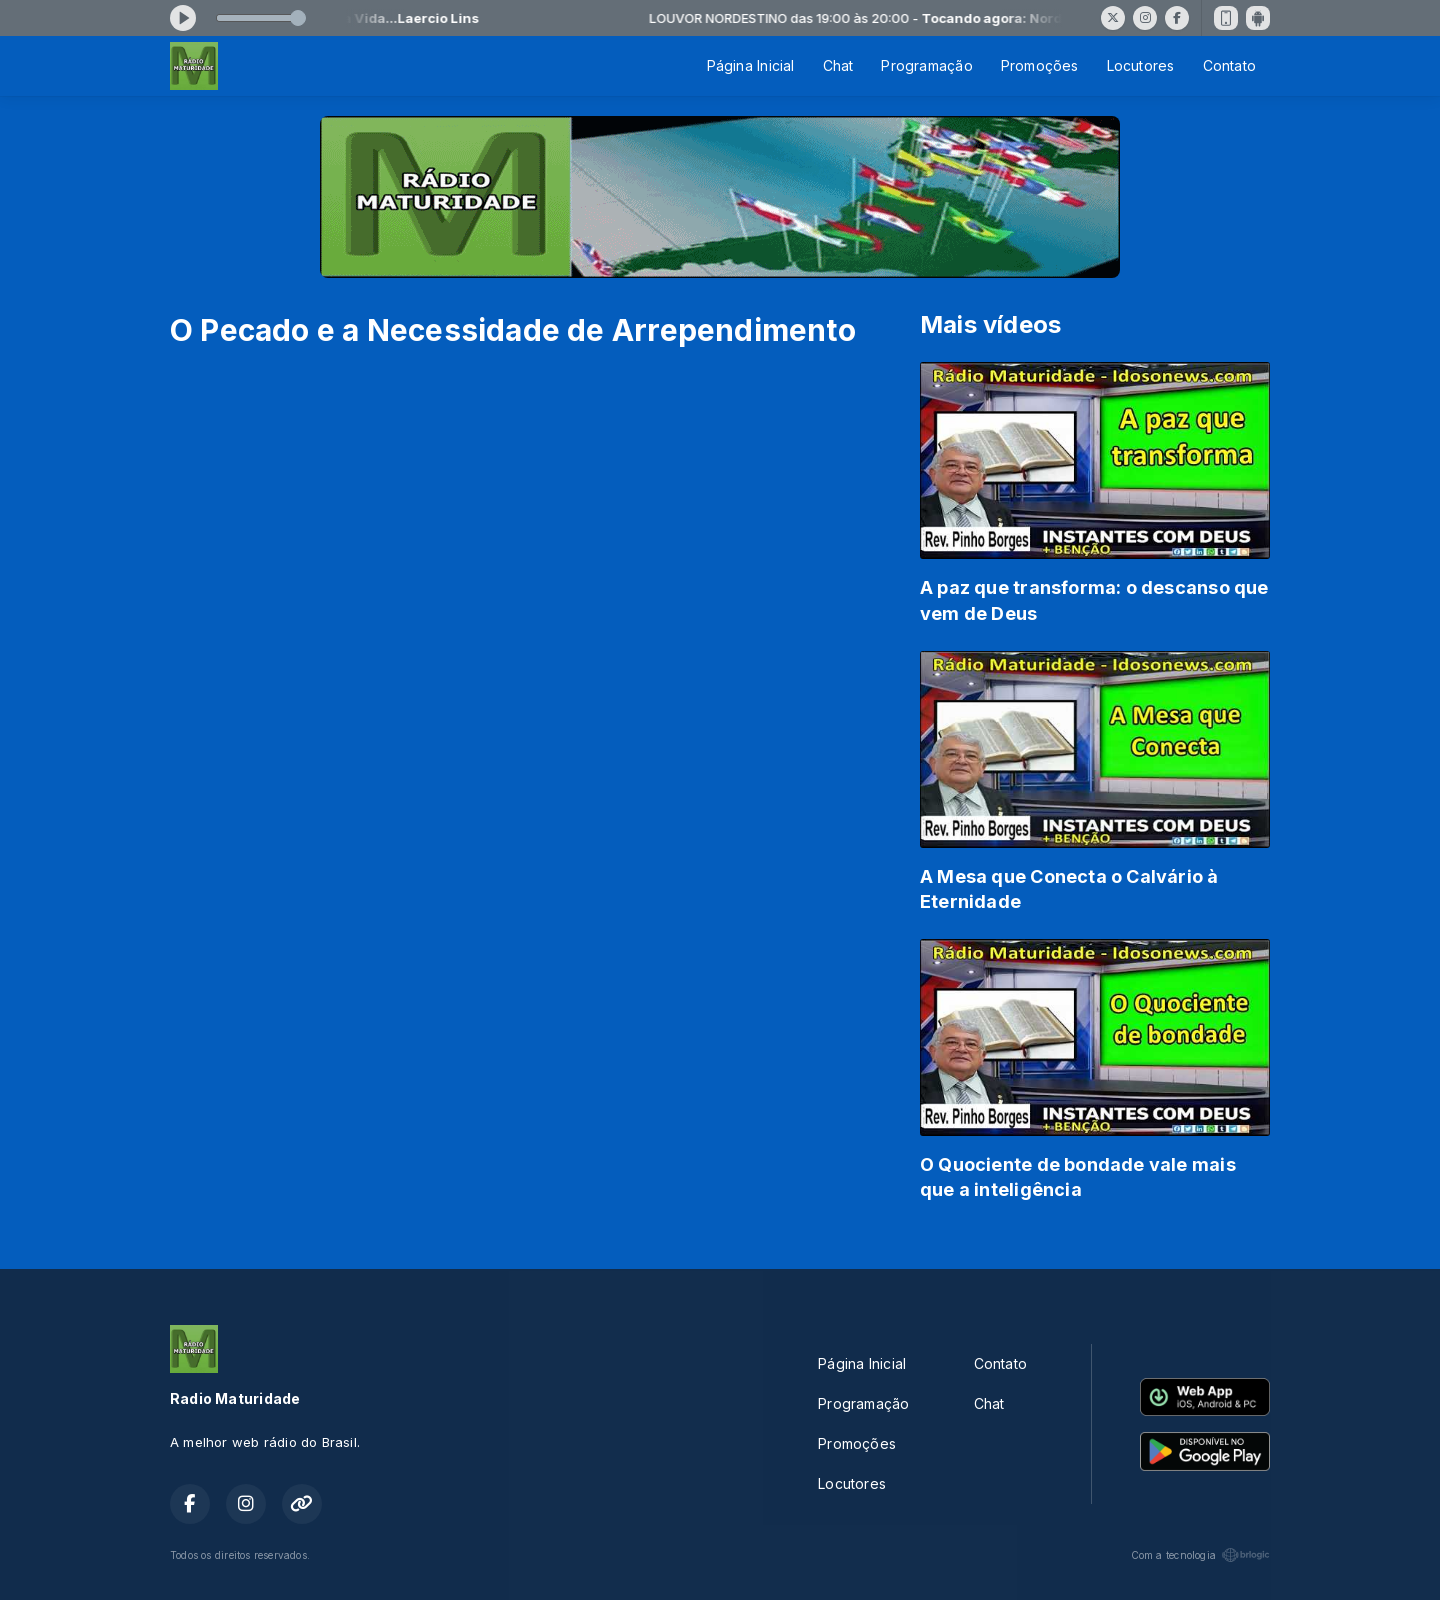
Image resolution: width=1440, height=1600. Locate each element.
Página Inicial (751, 65)
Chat (838, 65)
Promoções (1040, 65)
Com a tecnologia (1200, 1555)
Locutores (1141, 65)
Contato (1229, 65)
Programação (926, 65)
